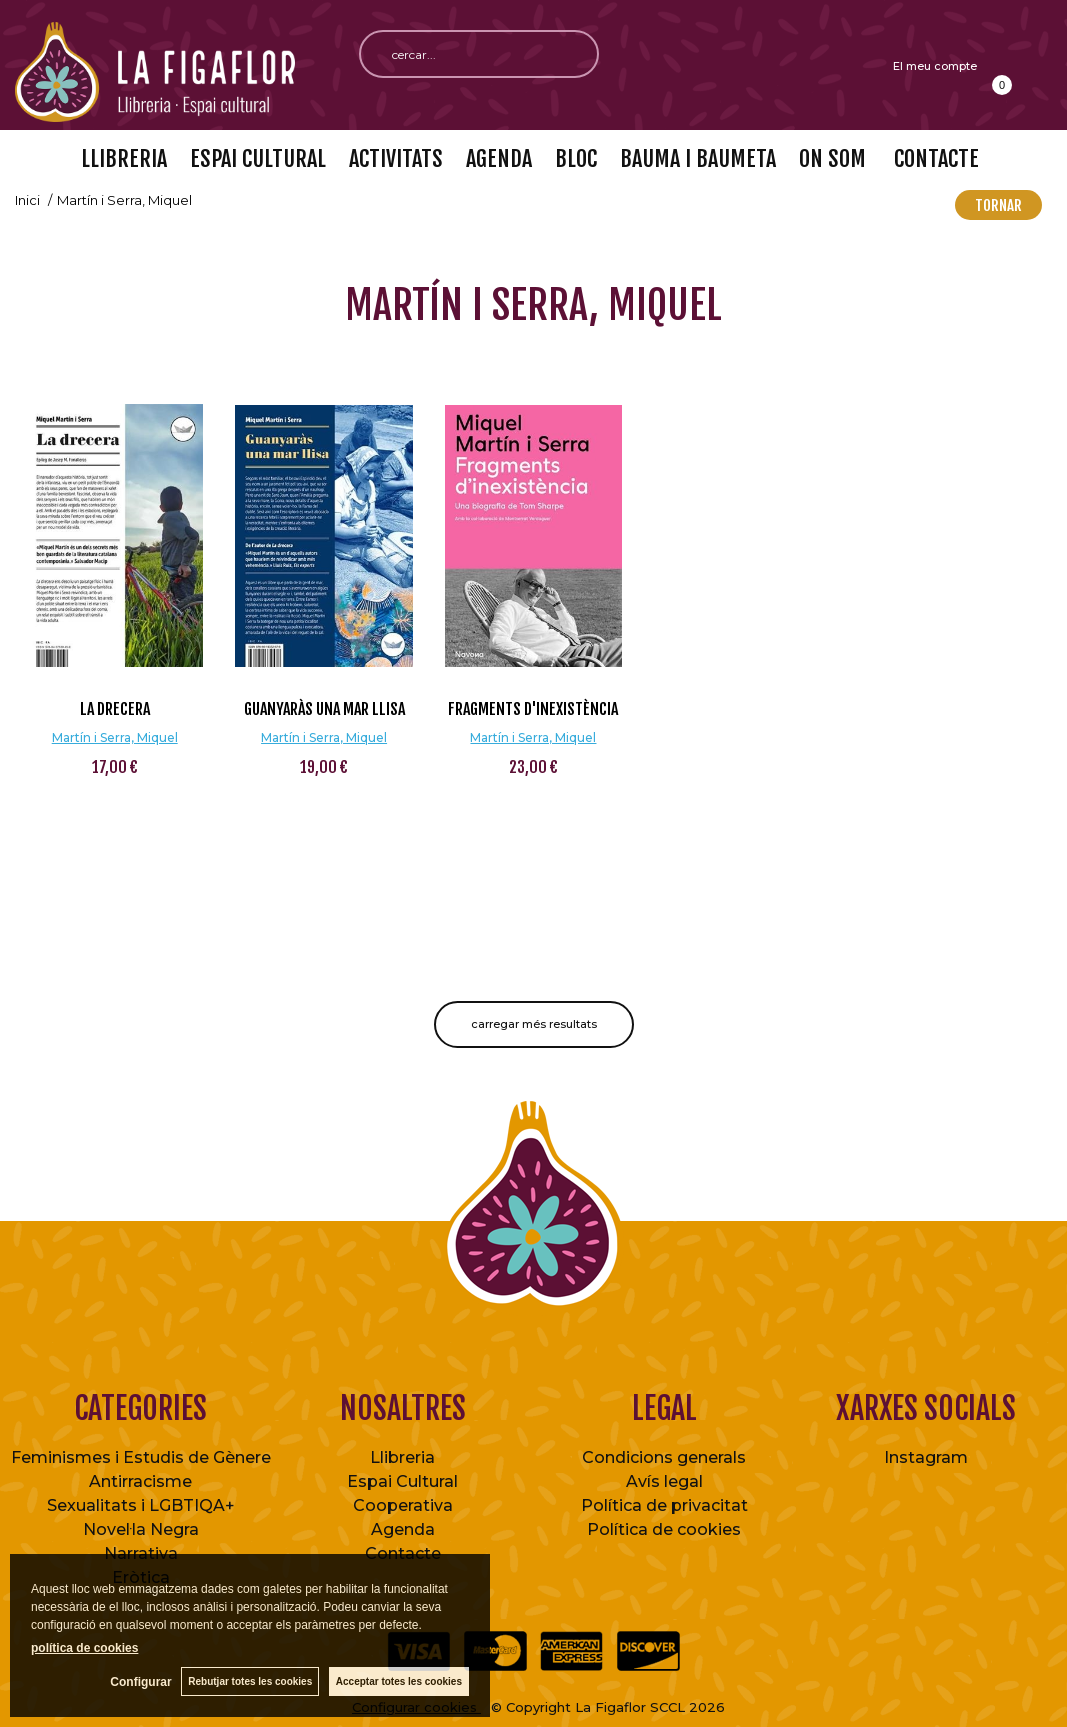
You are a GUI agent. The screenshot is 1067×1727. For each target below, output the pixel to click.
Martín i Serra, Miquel (115, 737)
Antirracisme (140, 1481)
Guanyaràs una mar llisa (324, 709)
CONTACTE (934, 158)
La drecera (115, 709)
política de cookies (84, 1648)
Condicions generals (664, 1457)
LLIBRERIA (124, 158)
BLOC (576, 158)
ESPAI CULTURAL (258, 158)
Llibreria (402, 1457)
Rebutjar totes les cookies (250, 1681)
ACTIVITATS (396, 158)
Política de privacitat (664, 1505)
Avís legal (664, 1481)
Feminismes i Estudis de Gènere (141, 1457)
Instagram (926, 1457)
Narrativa (141, 1553)
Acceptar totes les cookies (399, 1681)
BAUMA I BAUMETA (698, 158)
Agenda (403, 1529)
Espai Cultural (402, 1481)
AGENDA (499, 158)
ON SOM (832, 158)
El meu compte (935, 66)
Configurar (140, 1682)
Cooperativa (403, 1505)
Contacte (403, 1553)
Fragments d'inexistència (533, 709)
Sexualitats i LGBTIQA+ (141, 1505)
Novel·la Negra (141, 1529)
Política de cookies (664, 1529)
